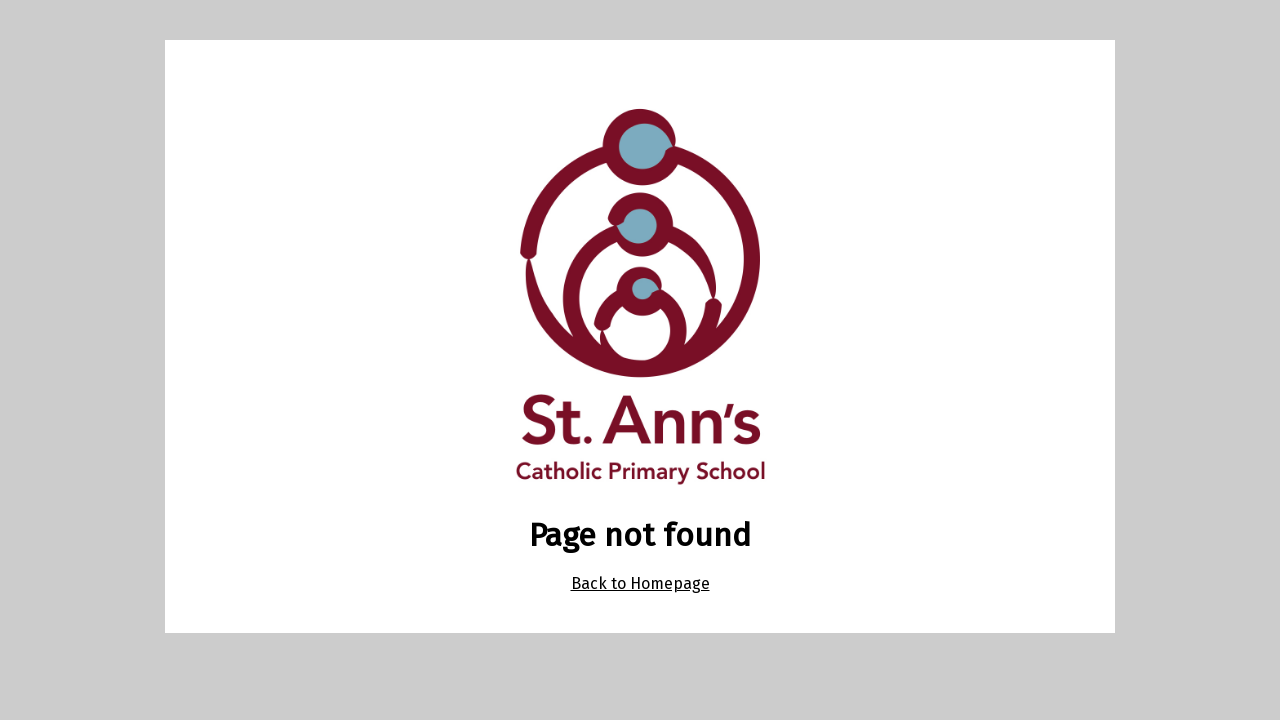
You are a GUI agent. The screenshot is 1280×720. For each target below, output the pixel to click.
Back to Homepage (640, 583)
